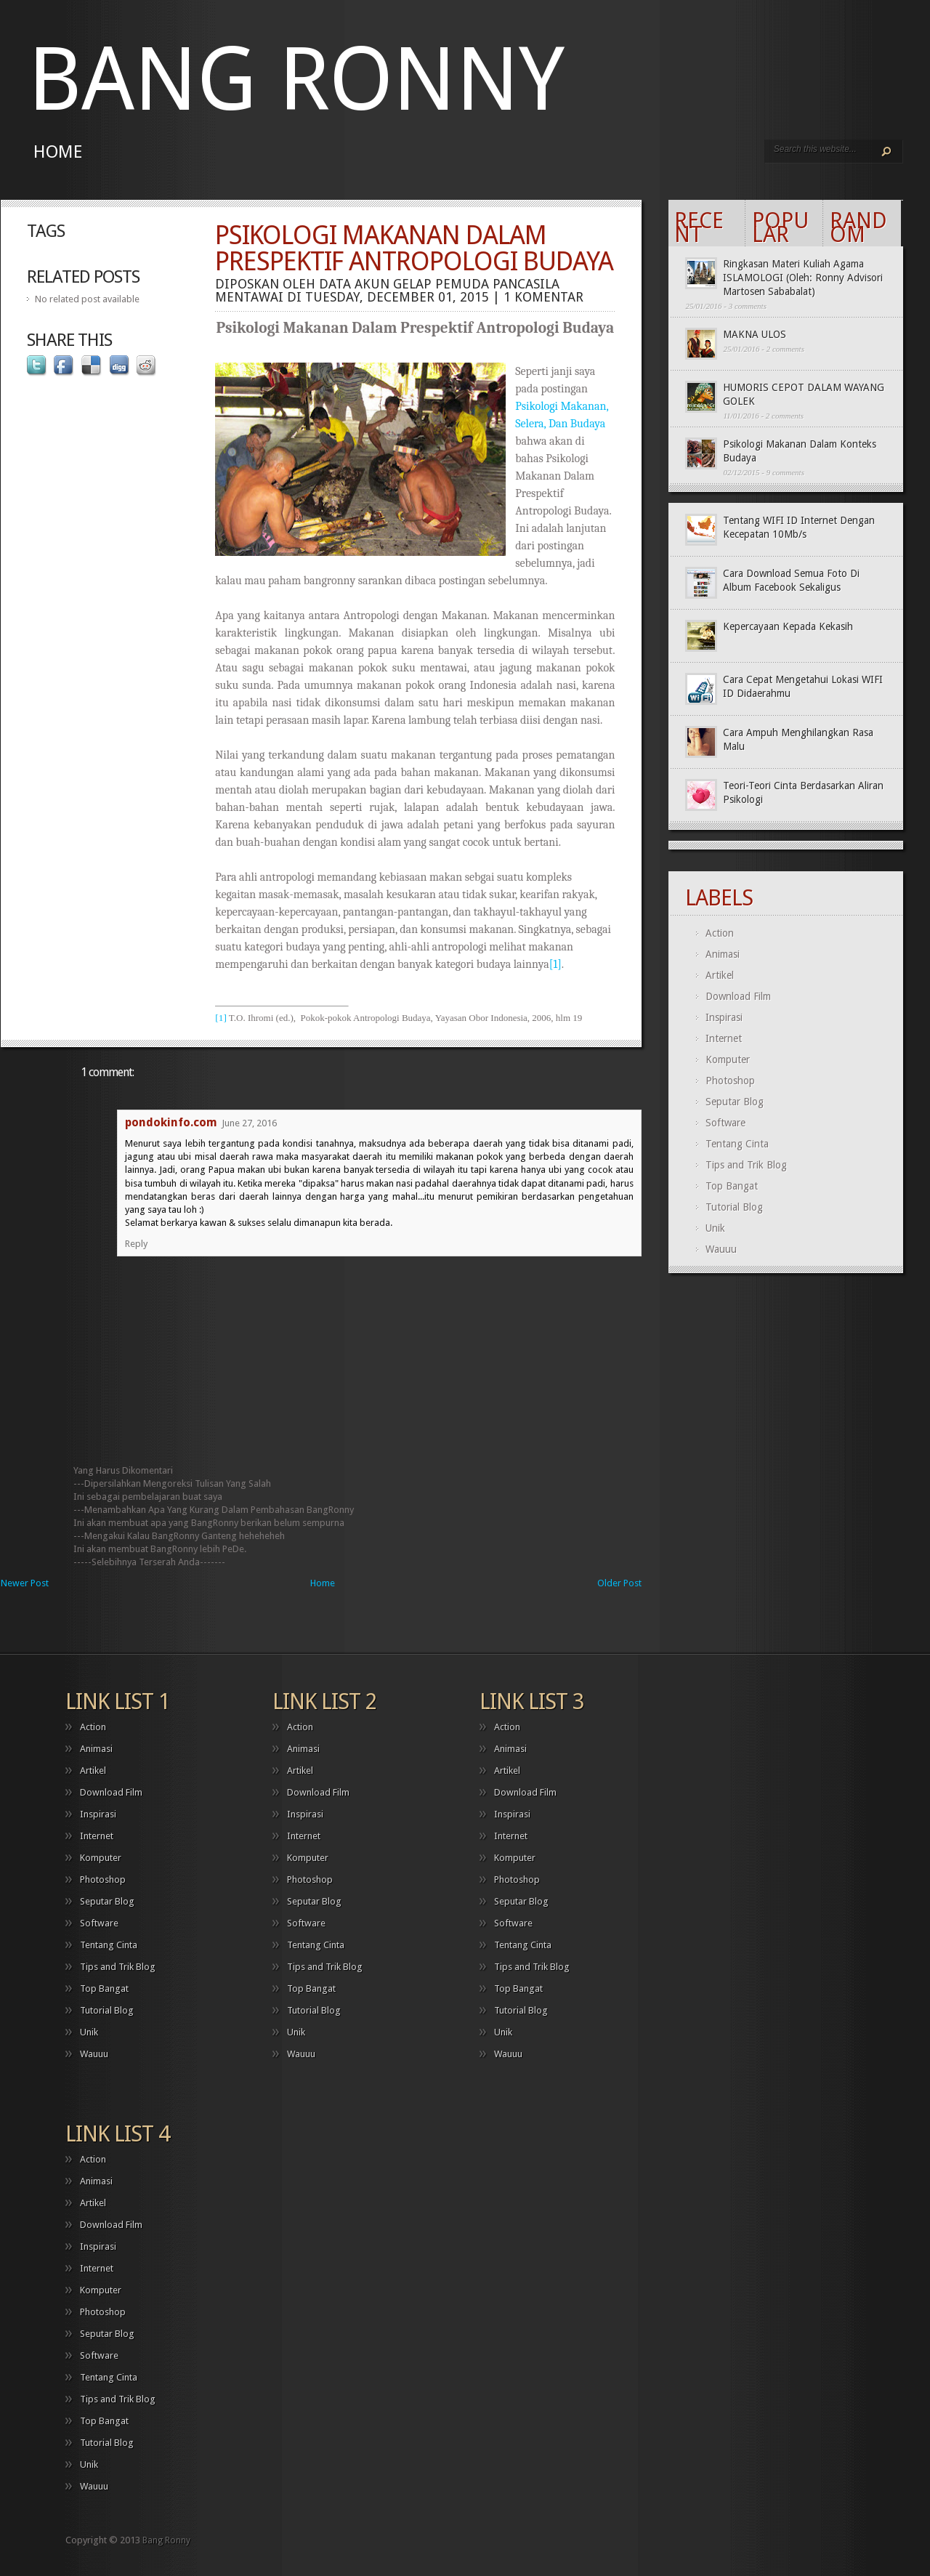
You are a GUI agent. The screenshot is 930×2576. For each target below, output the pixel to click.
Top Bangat (731, 1186)
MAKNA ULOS (754, 334)
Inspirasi (724, 1017)
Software (725, 1122)
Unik (715, 1228)
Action (719, 933)
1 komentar (543, 296)
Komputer (727, 1059)
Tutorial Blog (734, 1207)
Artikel (719, 975)
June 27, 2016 (249, 1123)
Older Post (619, 1583)
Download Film (738, 996)
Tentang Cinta (737, 1144)
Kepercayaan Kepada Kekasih (788, 626)
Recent (699, 227)
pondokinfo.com (171, 1122)
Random (858, 227)
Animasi (722, 954)
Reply (136, 1243)
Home (57, 152)
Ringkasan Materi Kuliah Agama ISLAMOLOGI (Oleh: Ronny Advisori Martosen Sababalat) (803, 277)
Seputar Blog (734, 1101)
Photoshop (730, 1080)
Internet (723, 1038)
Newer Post (25, 1583)
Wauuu (721, 1249)
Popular (780, 227)
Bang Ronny (296, 79)
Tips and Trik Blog (746, 1165)
